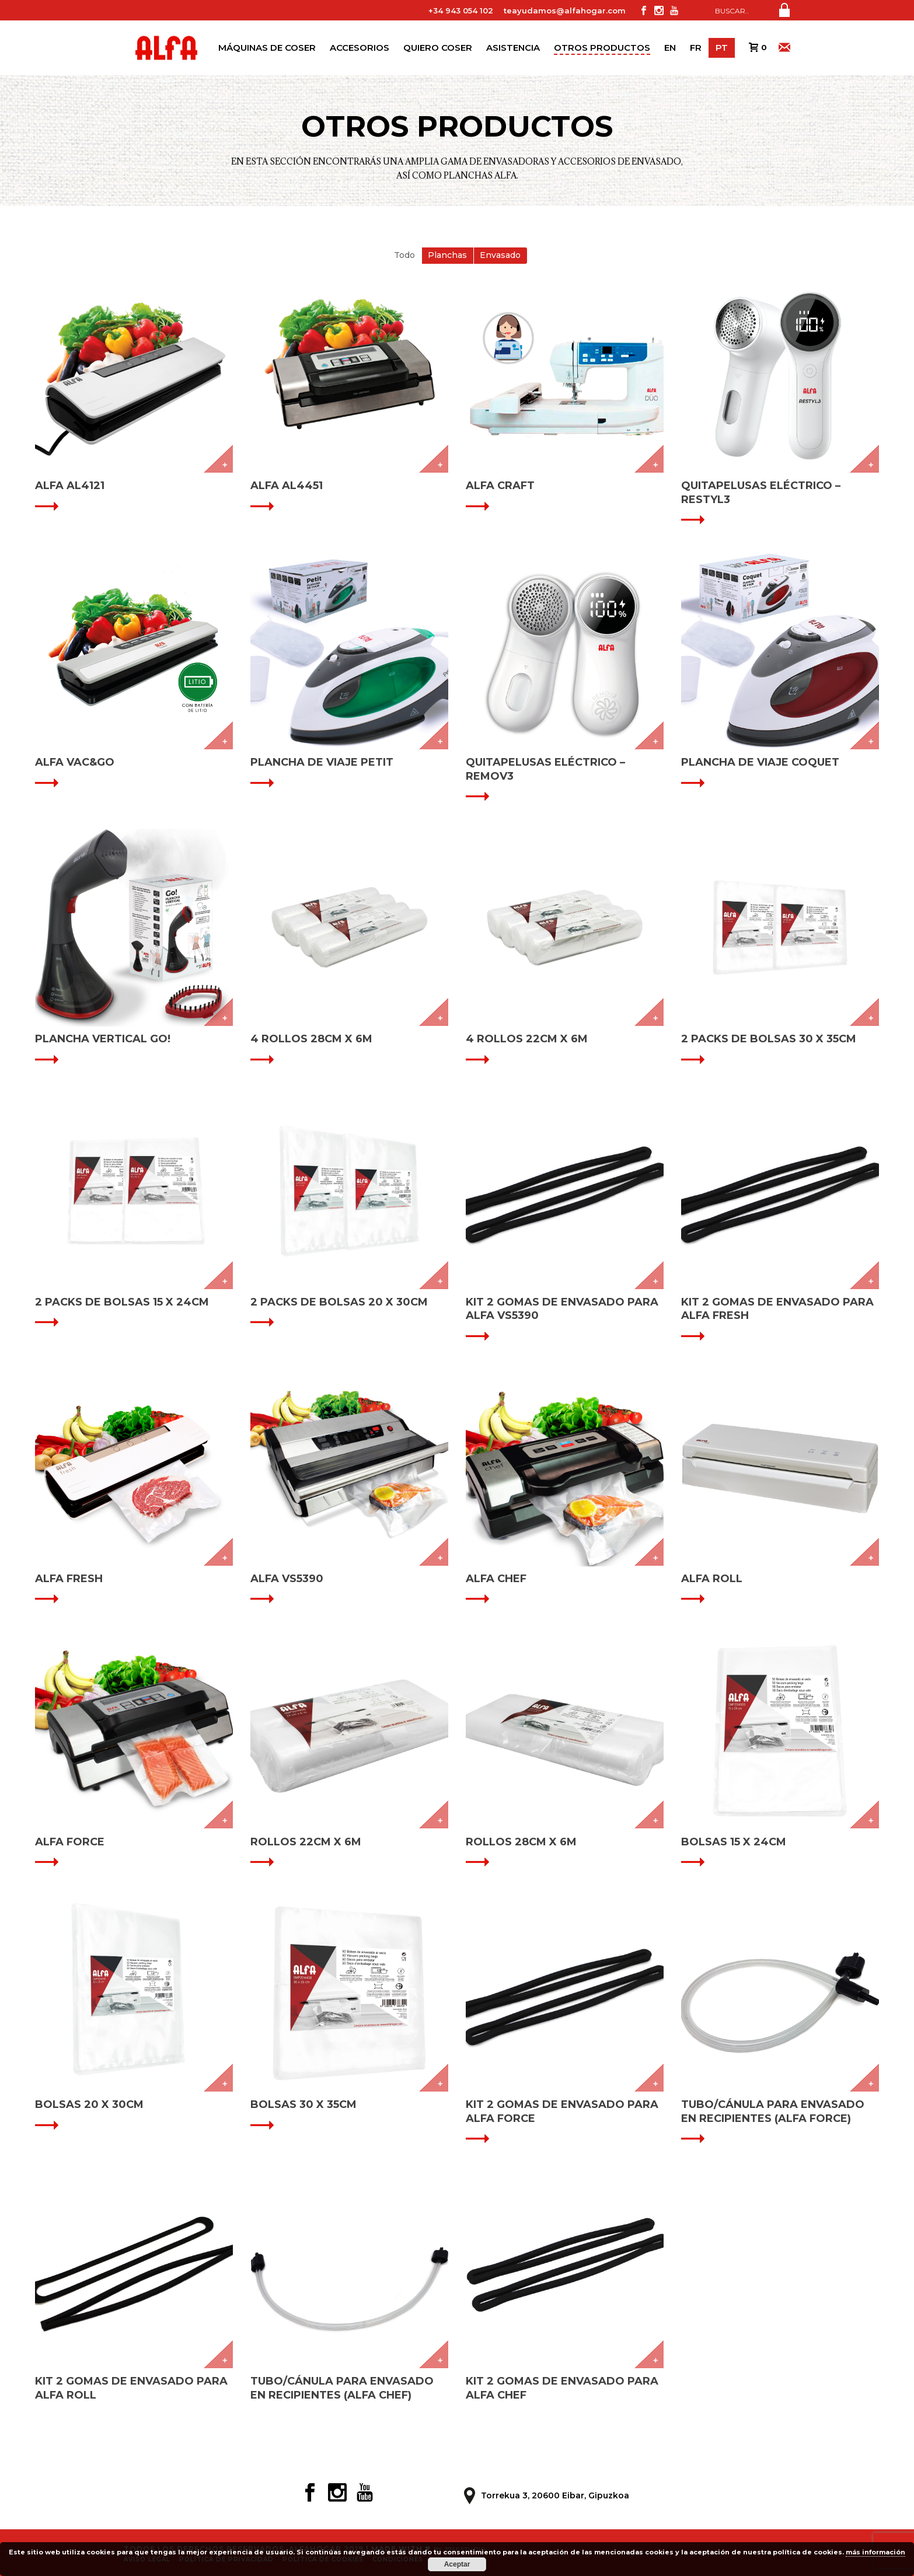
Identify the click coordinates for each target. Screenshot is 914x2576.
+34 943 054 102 (460, 10)
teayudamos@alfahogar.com (565, 10)
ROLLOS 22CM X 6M (305, 1841)
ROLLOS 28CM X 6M (521, 1841)
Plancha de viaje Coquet (760, 762)
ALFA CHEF (496, 1578)
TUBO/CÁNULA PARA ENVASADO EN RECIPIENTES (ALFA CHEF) (342, 2388)
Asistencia (513, 47)
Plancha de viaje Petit (321, 762)
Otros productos (602, 47)
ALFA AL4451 (286, 485)
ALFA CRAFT (500, 485)
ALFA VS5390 (286, 1578)
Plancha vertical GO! (102, 1038)
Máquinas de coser (267, 47)
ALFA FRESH (69, 1578)
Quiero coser (437, 47)
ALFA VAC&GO (74, 762)
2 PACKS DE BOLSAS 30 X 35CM (768, 1038)
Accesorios (359, 47)
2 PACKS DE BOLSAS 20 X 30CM (339, 1302)
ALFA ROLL (711, 1578)
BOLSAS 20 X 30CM (89, 2104)
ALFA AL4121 (69, 485)
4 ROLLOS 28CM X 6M (311, 1038)
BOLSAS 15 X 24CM (733, 1841)
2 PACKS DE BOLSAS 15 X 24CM (122, 1302)
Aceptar (457, 2564)
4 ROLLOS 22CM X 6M (527, 1038)
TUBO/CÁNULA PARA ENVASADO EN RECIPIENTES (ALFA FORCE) (772, 2111)
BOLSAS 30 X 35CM (303, 2104)
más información (875, 2552)
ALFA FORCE (69, 1841)
